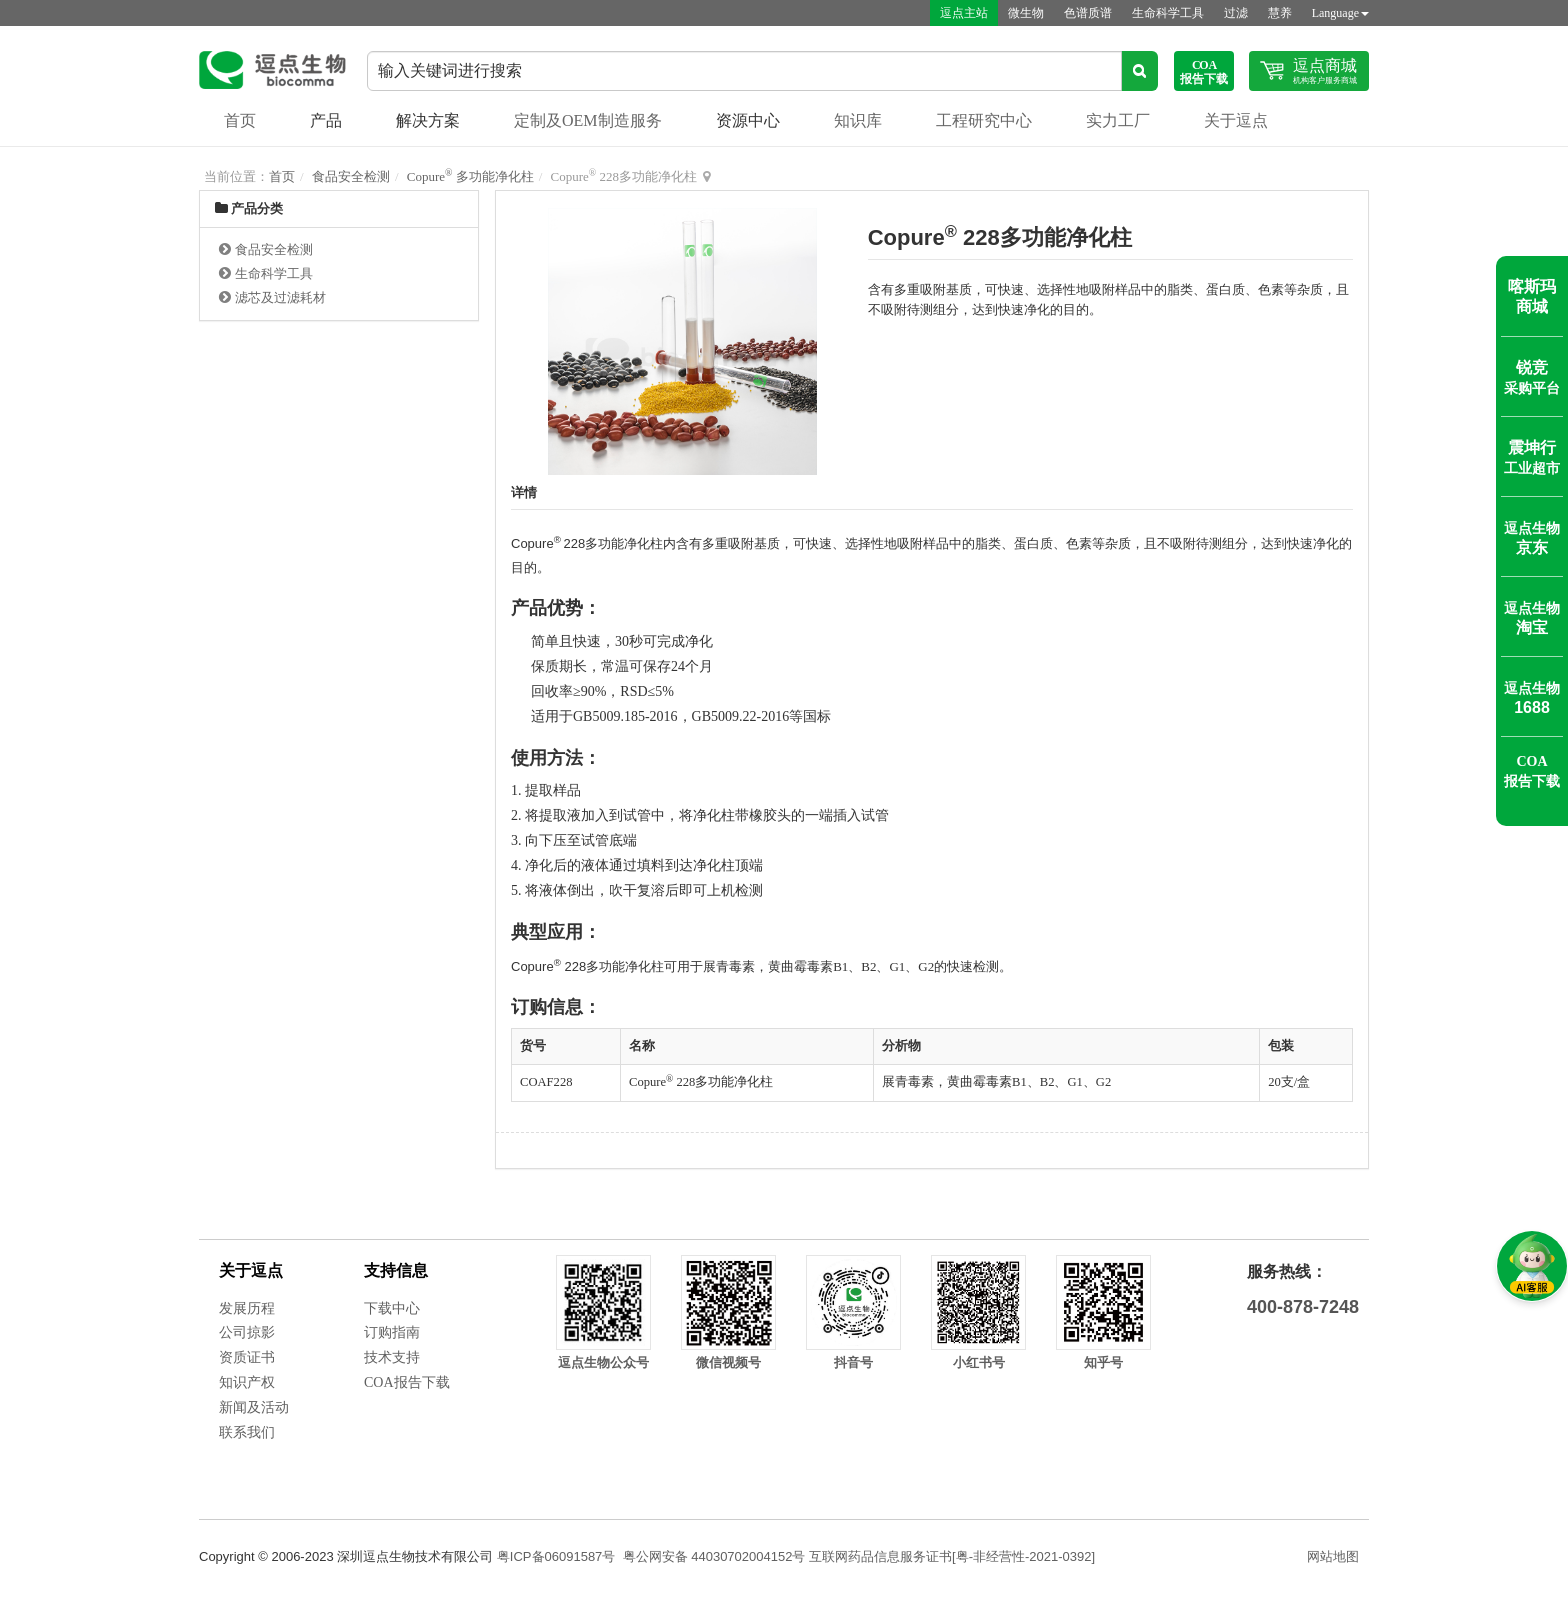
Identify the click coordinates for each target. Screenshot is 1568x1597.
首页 (240, 120)
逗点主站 (964, 13)
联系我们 (247, 1432)
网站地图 (1333, 1556)
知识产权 (247, 1382)
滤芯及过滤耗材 (280, 297)
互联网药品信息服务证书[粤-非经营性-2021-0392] (952, 1556)
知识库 (858, 120)
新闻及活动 (254, 1407)
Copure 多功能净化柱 (470, 176)
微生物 (1026, 13)
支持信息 (396, 1270)
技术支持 (392, 1357)
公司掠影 (247, 1332)
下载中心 (392, 1308)
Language (1340, 13)
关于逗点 (1236, 120)
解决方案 (428, 120)
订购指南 (392, 1332)
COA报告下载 (407, 1382)
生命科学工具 (1168, 13)
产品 (326, 120)
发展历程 (247, 1308)
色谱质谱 (1088, 13)
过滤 (1236, 13)
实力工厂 (1118, 120)
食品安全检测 (351, 176)
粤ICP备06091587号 (556, 1556)
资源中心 (748, 120)
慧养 (1280, 13)
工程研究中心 (984, 120)
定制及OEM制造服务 (588, 120)
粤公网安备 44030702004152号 (714, 1556)
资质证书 (247, 1357)
